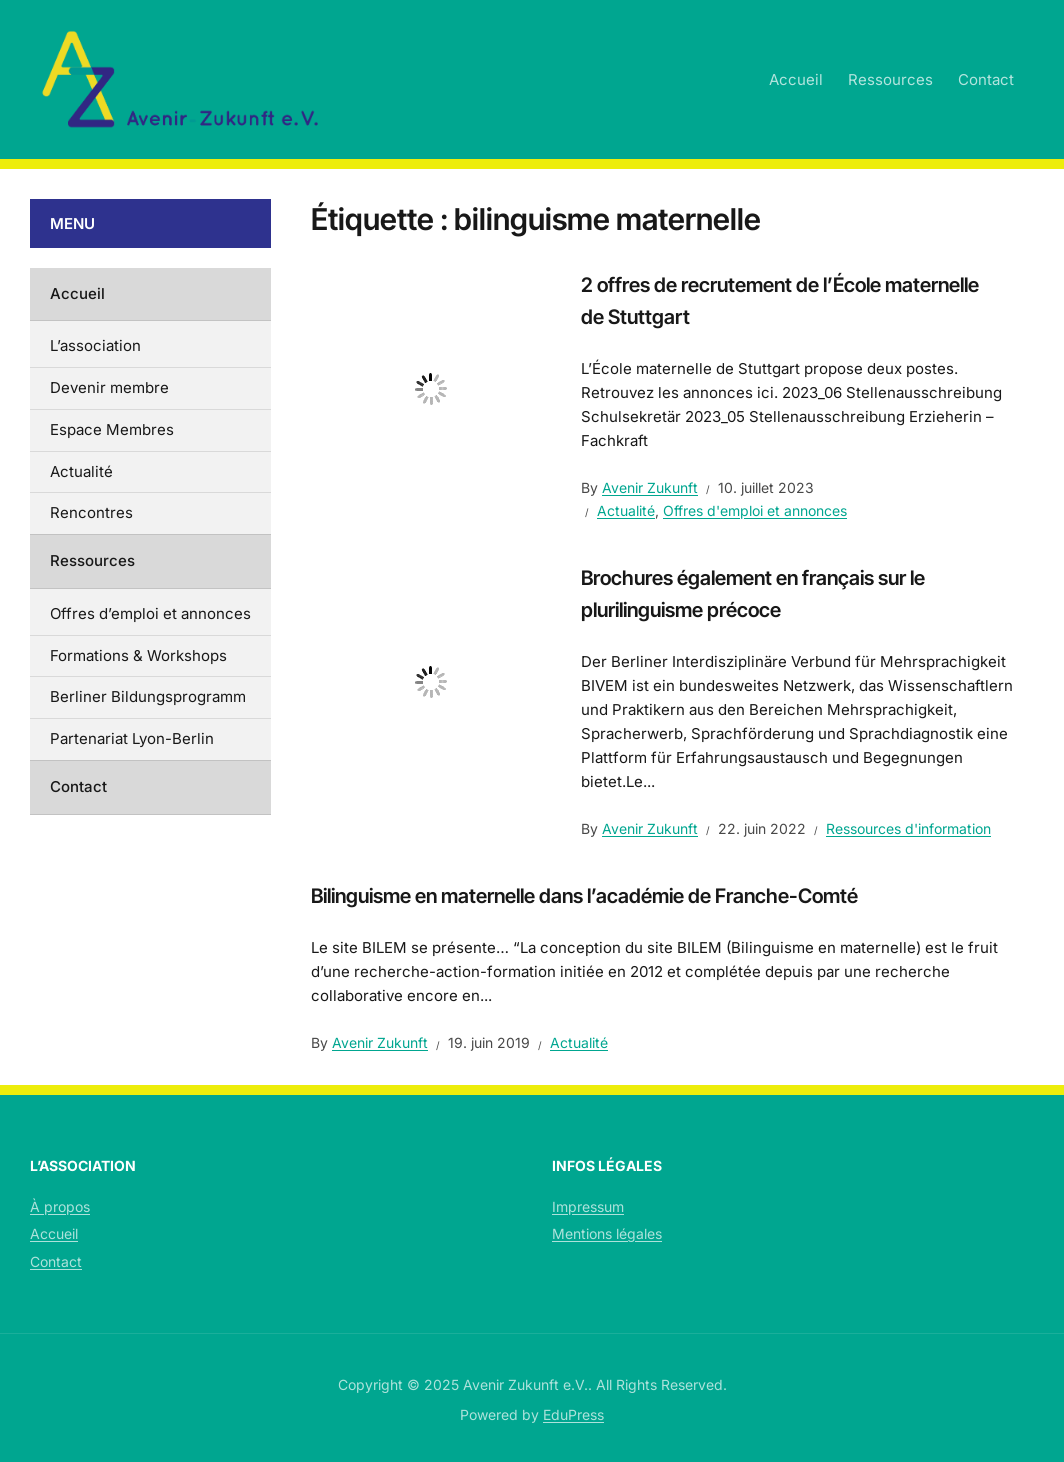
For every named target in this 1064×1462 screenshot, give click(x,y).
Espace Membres (112, 429)
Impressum (588, 1206)
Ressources (890, 79)
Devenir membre (109, 387)
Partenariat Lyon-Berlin (132, 738)
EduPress (573, 1414)
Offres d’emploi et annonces (150, 613)
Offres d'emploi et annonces (755, 510)
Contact (986, 79)
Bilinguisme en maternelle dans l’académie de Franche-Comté (584, 896)
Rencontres (91, 512)
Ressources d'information (908, 828)
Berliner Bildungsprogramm (148, 696)
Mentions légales (607, 1233)
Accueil (796, 79)
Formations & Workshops (138, 655)
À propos (60, 1206)
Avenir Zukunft (650, 487)
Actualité (626, 510)
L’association (95, 345)
